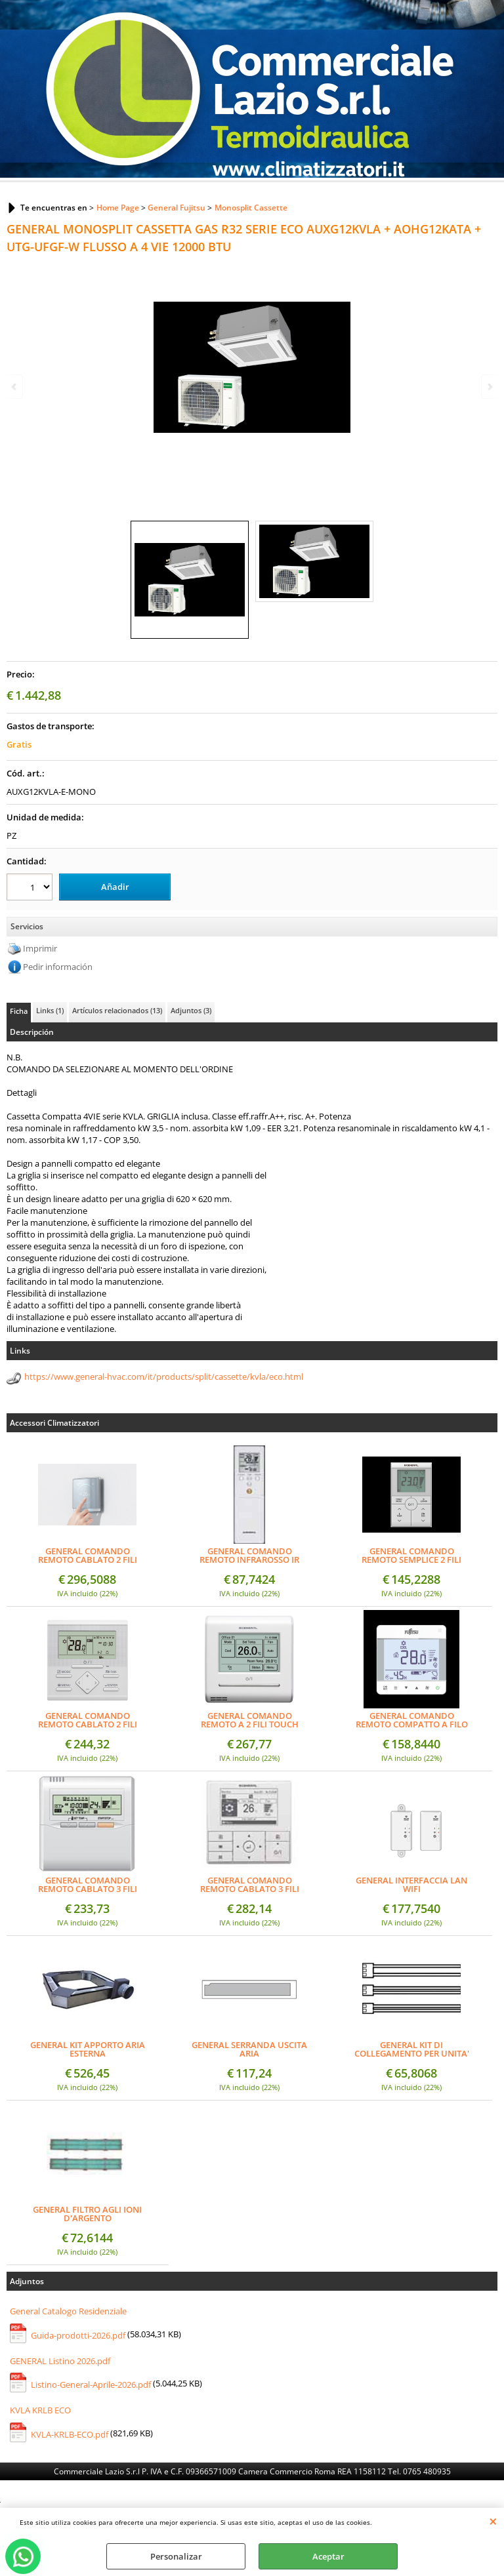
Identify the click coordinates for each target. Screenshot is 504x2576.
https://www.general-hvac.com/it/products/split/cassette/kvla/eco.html (163, 1376)
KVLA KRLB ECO (40, 2410)
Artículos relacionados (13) (117, 1010)
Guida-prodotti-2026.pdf (78, 2335)
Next (488, 386)
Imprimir (40, 948)
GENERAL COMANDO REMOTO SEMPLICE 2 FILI (411, 1555)
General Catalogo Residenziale (68, 2311)
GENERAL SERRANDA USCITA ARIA (249, 2049)
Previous (15, 386)
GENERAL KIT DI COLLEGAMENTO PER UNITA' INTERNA (411, 2049)
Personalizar (176, 2556)
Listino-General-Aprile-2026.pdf (91, 2384)
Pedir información (58, 967)
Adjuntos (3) (191, 1010)
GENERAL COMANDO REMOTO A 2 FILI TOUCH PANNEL (250, 1720)
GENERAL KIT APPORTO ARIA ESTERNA (87, 2049)
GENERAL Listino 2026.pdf (60, 2360)
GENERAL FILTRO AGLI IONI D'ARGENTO (87, 2214)
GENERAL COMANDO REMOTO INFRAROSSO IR (249, 1555)
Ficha (19, 1011)
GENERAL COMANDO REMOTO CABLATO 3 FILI (87, 1884)
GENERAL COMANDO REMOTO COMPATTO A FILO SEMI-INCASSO (412, 1720)
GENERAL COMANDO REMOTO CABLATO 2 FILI (87, 1720)
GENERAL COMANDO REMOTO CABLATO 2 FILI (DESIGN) (87, 1555)
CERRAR (493, 2520)
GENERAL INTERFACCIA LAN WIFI (411, 1884)
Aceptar (328, 2556)
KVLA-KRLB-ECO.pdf (69, 2434)
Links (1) (50, 1010)
